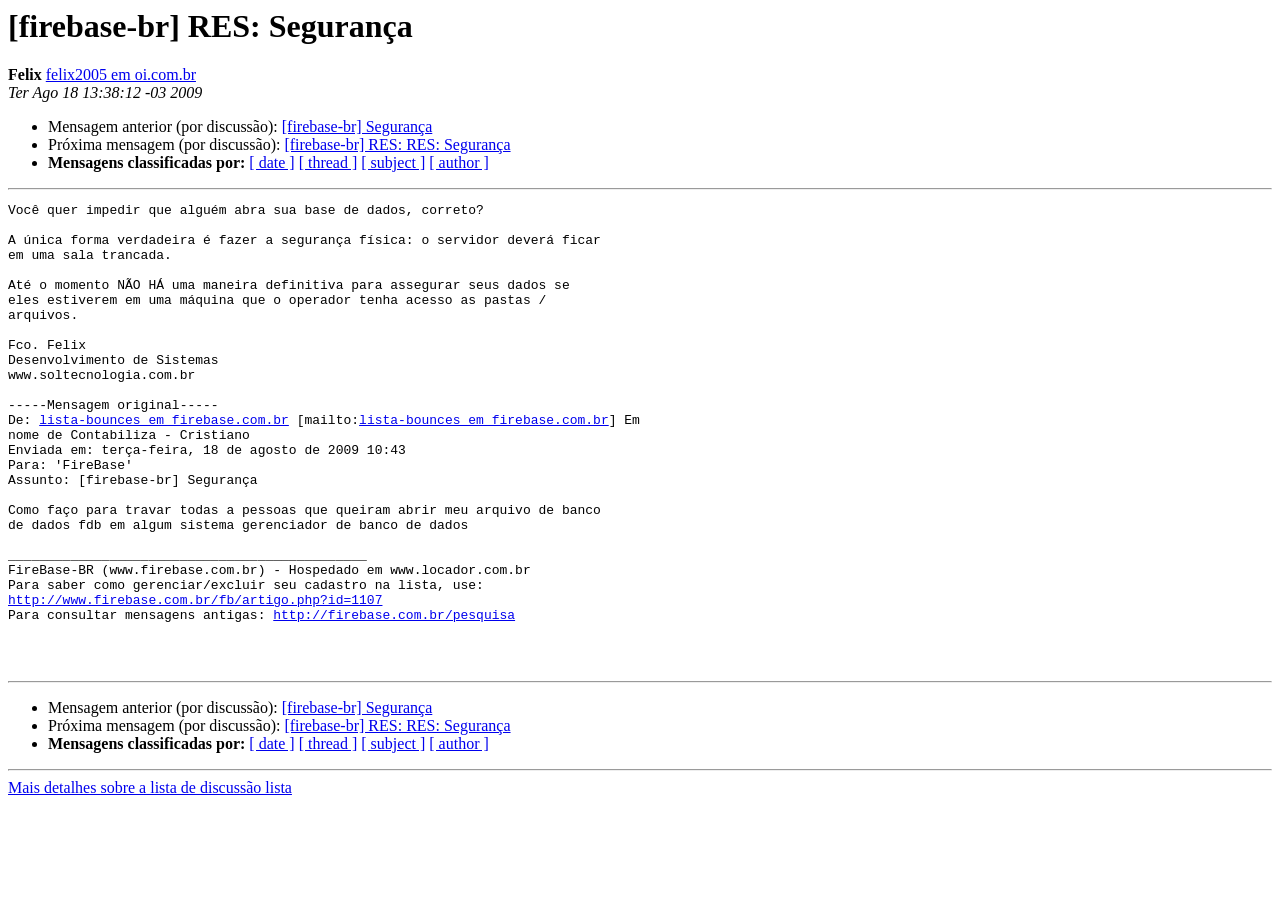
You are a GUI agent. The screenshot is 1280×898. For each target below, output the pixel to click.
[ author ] (459, 162)
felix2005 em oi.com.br (121, 74)
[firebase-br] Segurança (357, 126)
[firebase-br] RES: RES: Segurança (397, 144)
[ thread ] (328, 162)
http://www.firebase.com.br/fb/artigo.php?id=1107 (195, 680)
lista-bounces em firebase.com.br (164, 464)
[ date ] (271, 162)
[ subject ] (393, 162)
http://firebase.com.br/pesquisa (394, 698)
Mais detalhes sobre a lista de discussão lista (150, 880)
